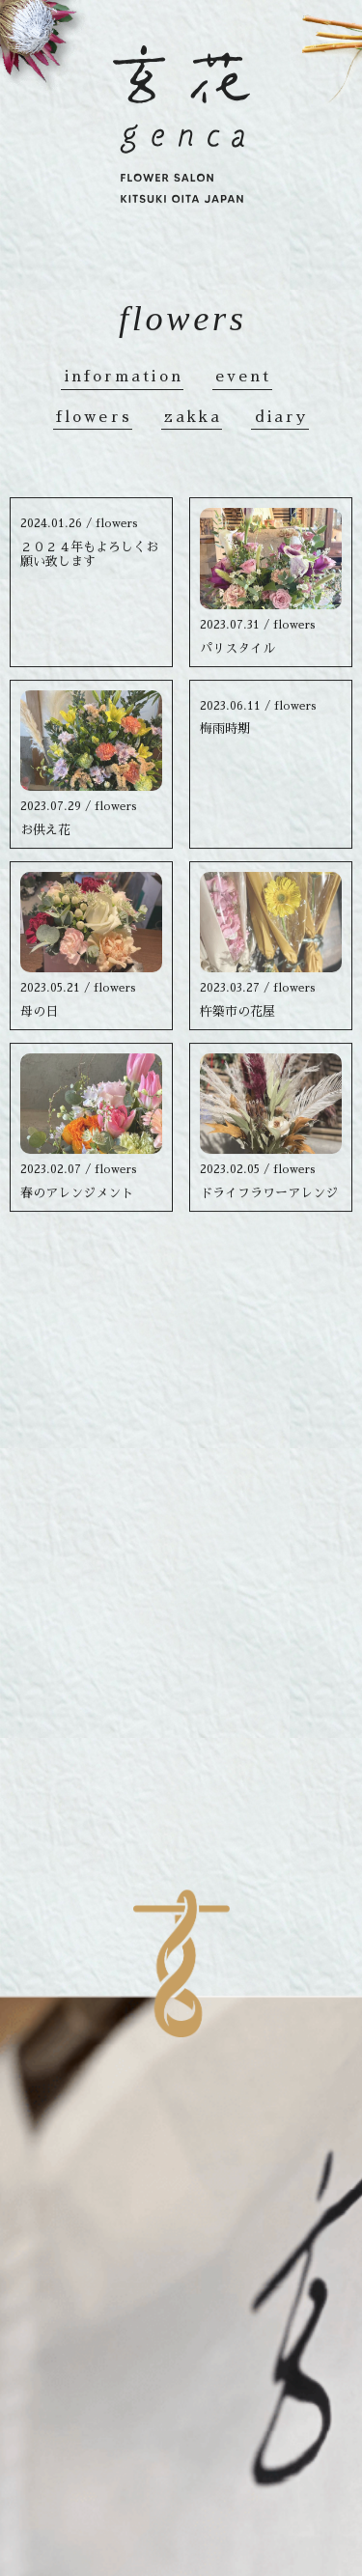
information (124, 379)
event (243, 379)
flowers (94, 420)
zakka (193, 420)
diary (282, 420)
